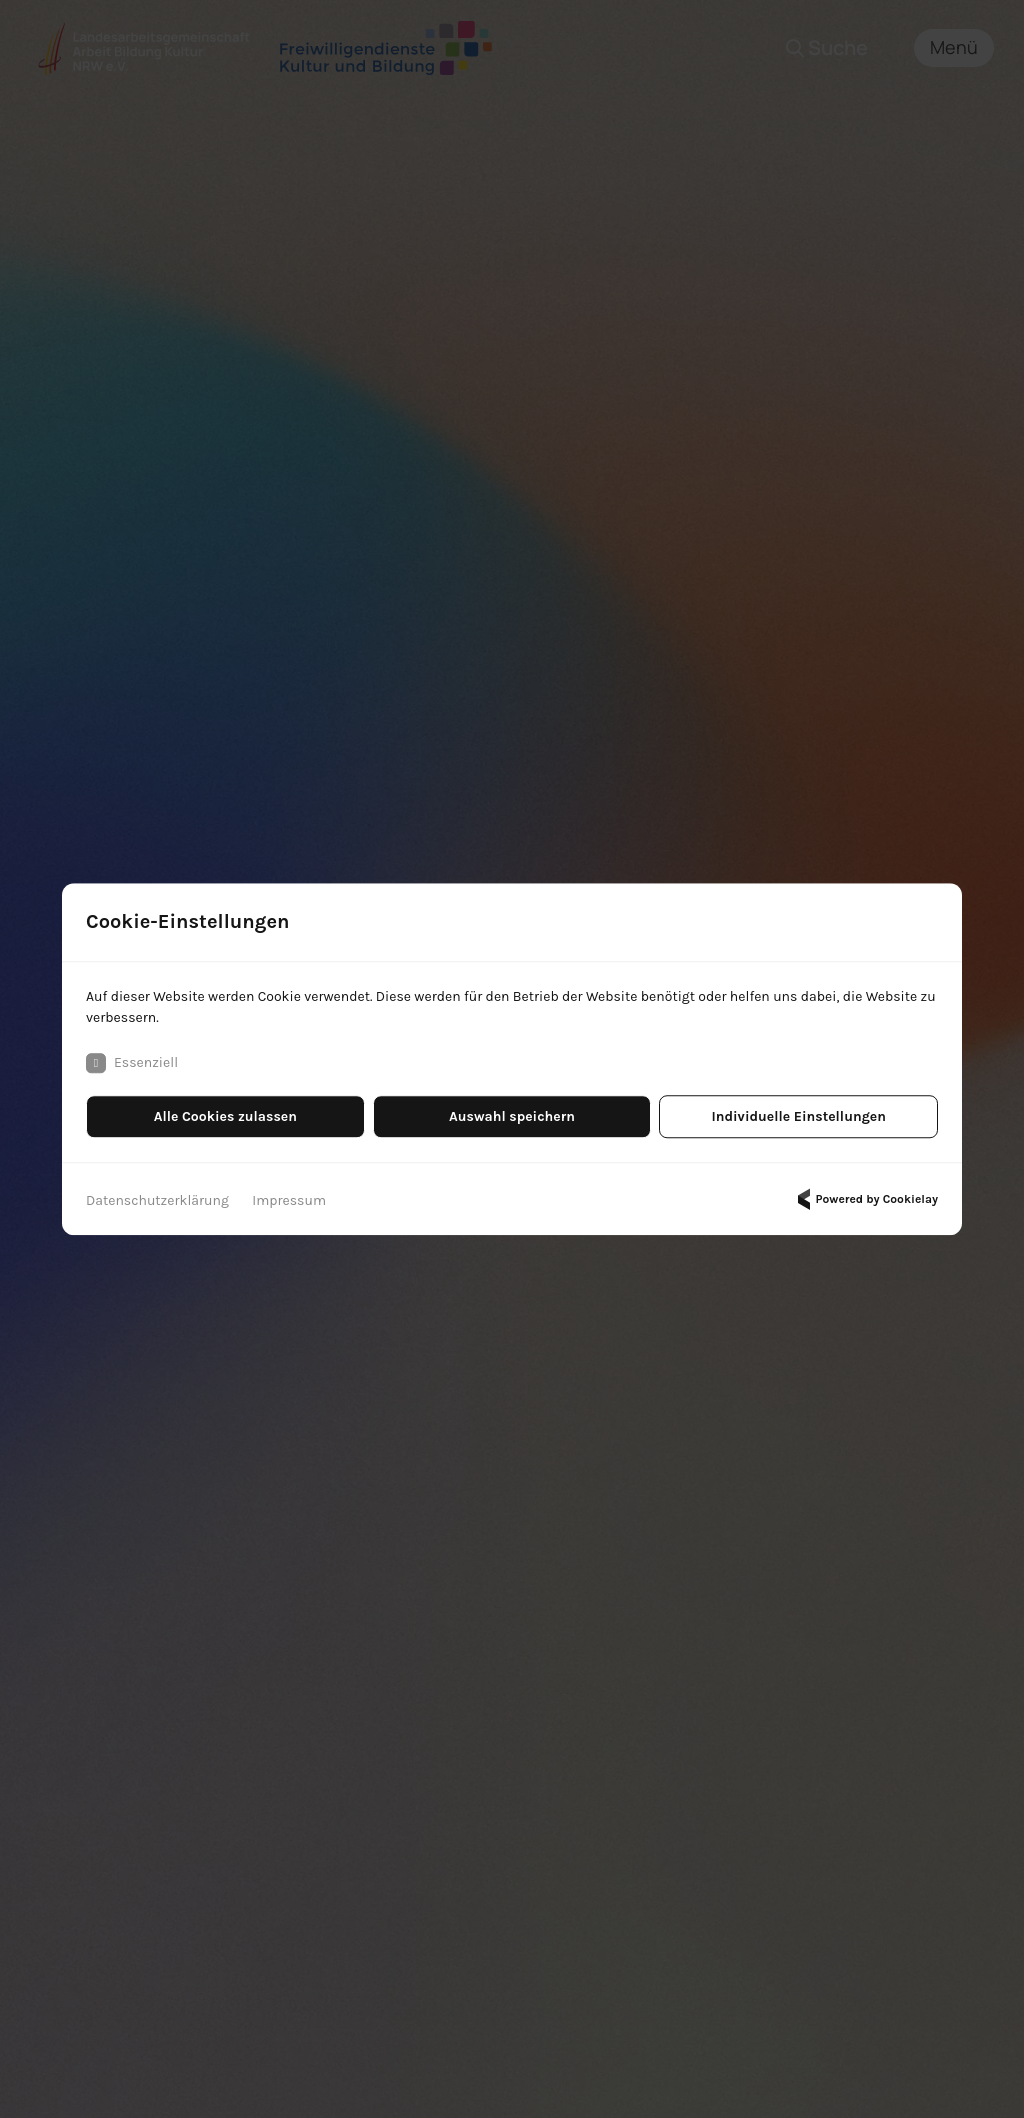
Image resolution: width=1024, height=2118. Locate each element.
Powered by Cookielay (865, 1199)
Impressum (289, 1200)
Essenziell (132, 1063)
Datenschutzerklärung (157, 1200)
